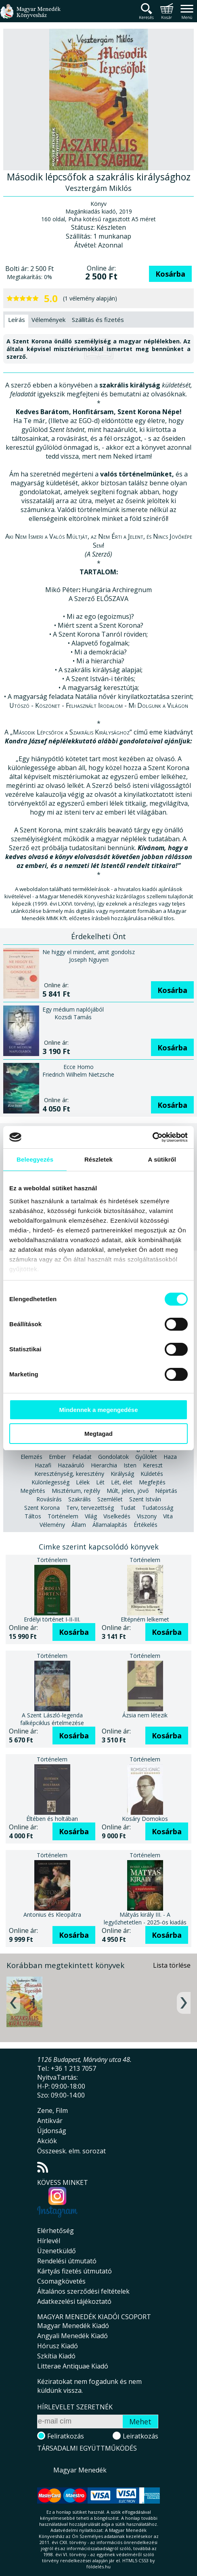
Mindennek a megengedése (98, 1409)
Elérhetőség (55, 2230)
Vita (168, 1516)
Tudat (128, 1507)
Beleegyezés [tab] (35, 1159)
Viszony (147, 1516)
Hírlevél (48, 2240)
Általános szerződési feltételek (83, 2291)
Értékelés (145, 1524)
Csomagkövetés (61, 2281)
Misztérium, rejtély (76, 1490)
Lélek (83, 1482)
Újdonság (51, 2130)
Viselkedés (116, 1516)
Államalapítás (109, 1524)
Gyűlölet (146, 1457)
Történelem (63, 1516)
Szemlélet (110, 1499)
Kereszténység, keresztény (69, 1473)
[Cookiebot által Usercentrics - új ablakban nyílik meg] (152, 1137)
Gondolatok (113, 1457)
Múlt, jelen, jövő (128, 1490)
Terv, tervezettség (90, 1507)
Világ (91, 1516)
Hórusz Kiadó (57, 2345)
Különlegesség (50, 1482)
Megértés (32, 1490)
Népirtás (166, 1490)
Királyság (122, 1473)
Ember (57, 1457)
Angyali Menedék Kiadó (72, 2335)
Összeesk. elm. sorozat (71, 2150)
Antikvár (50, 2120)
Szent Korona (42, 1507)
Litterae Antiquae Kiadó (72, 2366)
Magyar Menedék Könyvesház (30, 16)
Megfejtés (152, 1482)
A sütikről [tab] (162, 1159)
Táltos (33, 1516)
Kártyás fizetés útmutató (74, 2271)
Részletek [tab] (98, 1159)
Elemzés (31, 1457)
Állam (78, 1524)
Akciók (47, 2140)
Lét (100, 1482)
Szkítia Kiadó (56, 2356)
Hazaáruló (71, 1465)
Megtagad (98, 1433)
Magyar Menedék (80, 2470)
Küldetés (151, 1473)
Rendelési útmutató (66, 2260)
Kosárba (170, 274)
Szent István (145, 1499)
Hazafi (43, 1465)
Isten (130, 1465)
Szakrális (79, 1499)
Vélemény (52, 1524)
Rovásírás (49, 1499)
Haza (170, 1457)
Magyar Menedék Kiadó (73, 2325)
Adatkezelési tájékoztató (74, 2301)
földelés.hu (98, 2566)
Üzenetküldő (56, 2250)
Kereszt (153, 1465)
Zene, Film (52, 2110)
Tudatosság (157, 1507)
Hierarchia (104, 1465)
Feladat (82, 1457)
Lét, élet (121, 1482)
